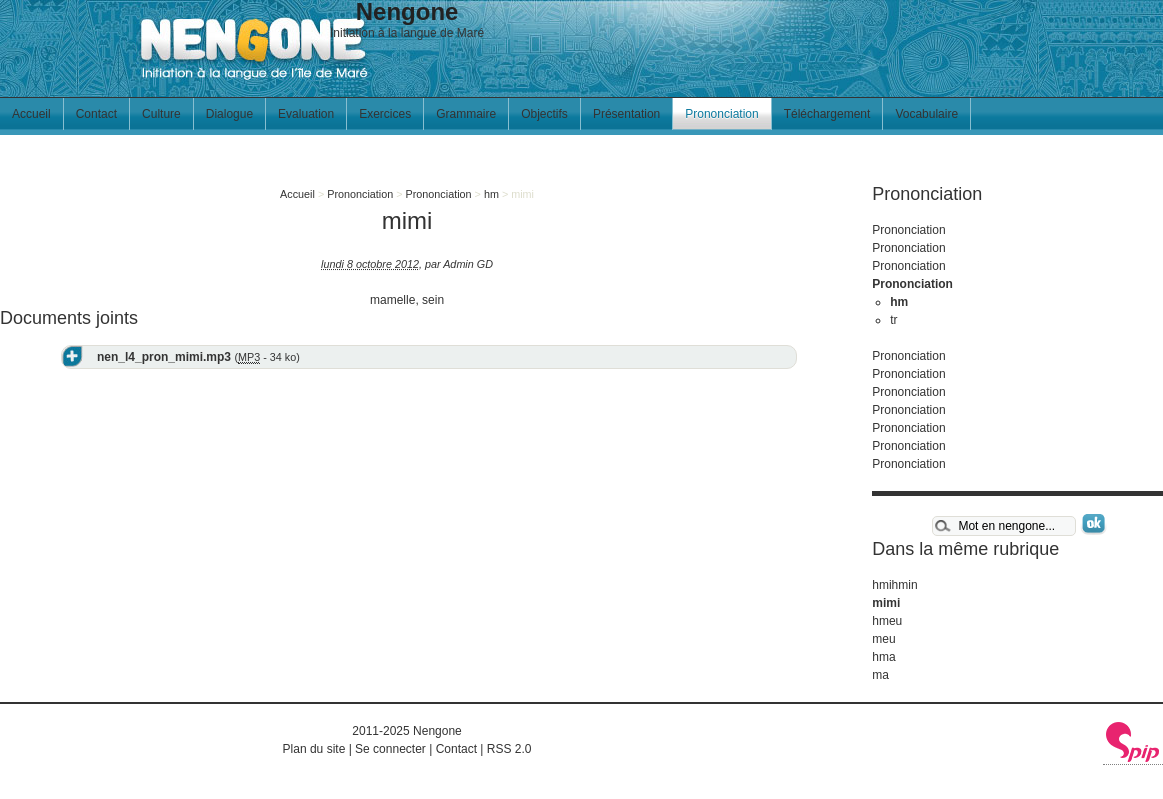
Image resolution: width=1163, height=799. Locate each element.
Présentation (626, 114)
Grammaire (466, 114)
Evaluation (306, 114)
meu (883, 639)
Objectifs (544, 114)
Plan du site (314, 749)
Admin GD (468, 264)
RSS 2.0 (509, 749)
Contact (96, 114)
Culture (161, 114)
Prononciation (721, 114)
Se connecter (390, 749)
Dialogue (229, 114)
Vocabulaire (926, 114)
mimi (886, 603)
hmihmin (894, 585)
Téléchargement (827, 114)
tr (893, 320)
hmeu (887, 621)
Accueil (31, 114)
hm (491, 194)
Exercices (385, 114)
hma (883, 657)
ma (880, 675)
